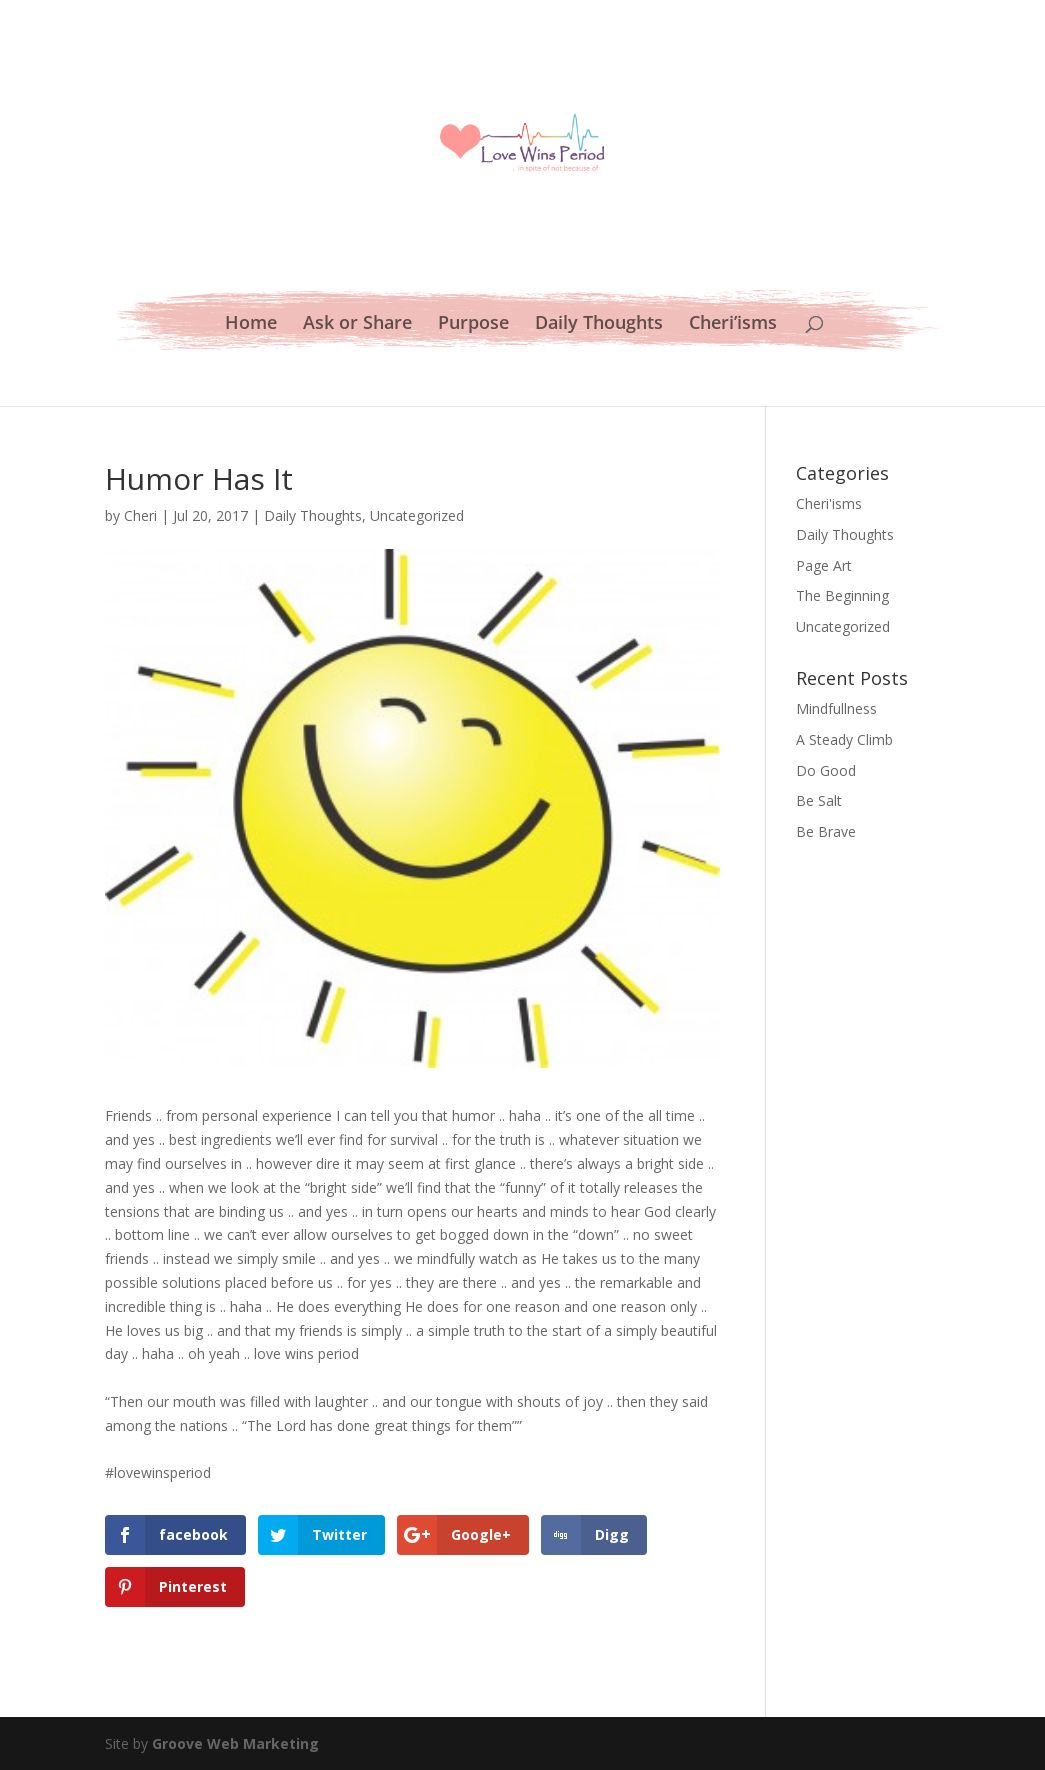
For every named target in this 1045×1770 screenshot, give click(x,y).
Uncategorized (417, 515)
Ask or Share (357, 324)
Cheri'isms (829, 503)
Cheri (140, 515)
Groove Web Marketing (235, 1743)
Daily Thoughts (599, 324)
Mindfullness (836, 708)
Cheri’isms (733, 324)
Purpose (473, 324)
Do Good (826, 770)
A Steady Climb (844, 739)
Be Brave (826, 831)
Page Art (824, 565)
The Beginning (842, 595)
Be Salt (819, 800)
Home (251, 324)
